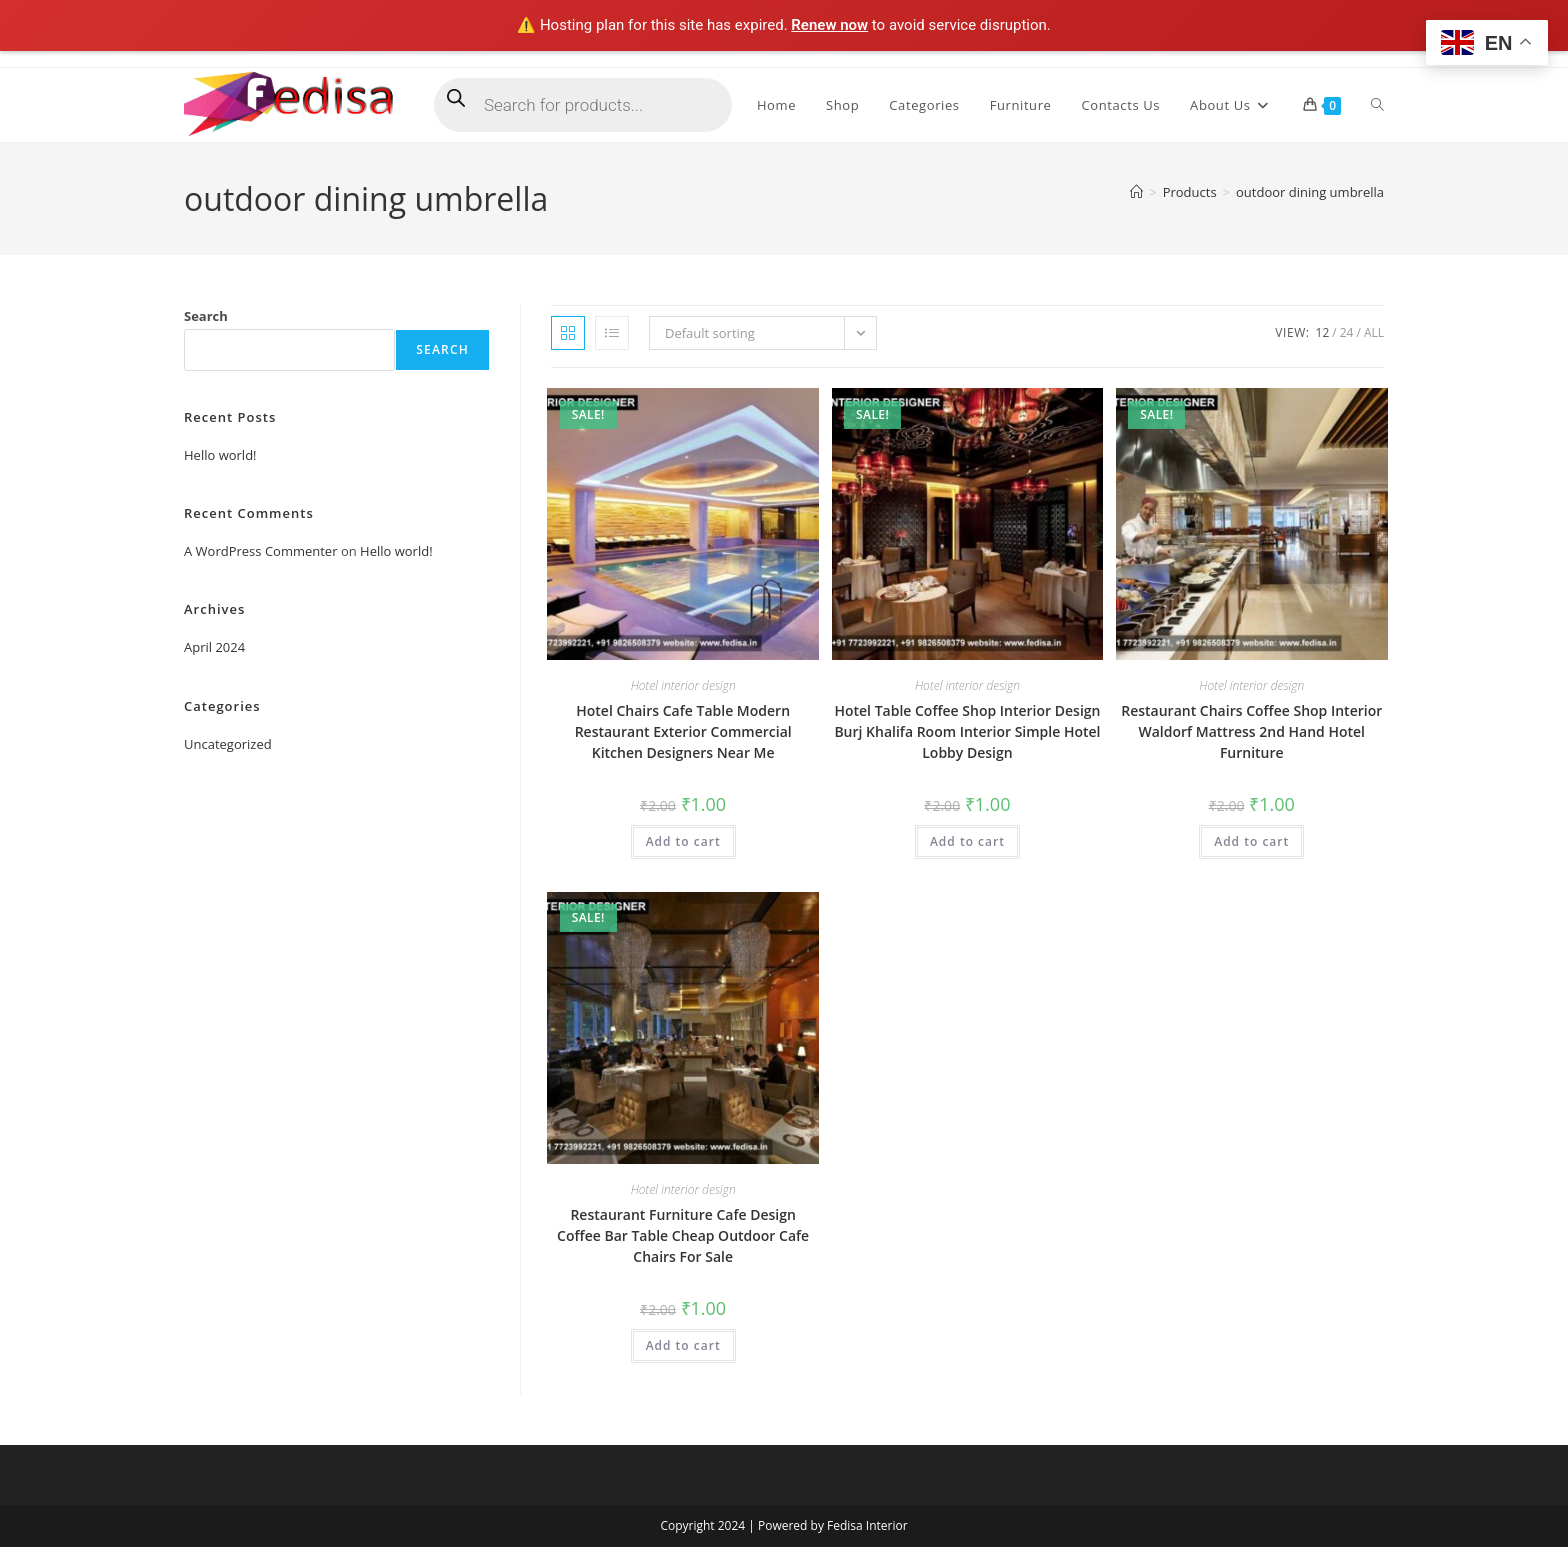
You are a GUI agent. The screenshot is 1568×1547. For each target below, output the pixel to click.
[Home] (1136, 192)
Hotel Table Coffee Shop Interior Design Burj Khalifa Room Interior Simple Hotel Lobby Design (967, 731)
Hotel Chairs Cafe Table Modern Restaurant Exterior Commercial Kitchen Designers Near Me (683, 731)
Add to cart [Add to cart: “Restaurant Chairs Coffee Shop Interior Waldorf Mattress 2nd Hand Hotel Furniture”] (1251, 841)
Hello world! (220, 455)
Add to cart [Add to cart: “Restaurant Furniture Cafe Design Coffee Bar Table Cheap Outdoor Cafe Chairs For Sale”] (683, 1345)
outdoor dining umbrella (1310, 192)
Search (206, 316)
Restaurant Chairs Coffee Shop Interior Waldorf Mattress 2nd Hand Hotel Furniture (1251, 731)
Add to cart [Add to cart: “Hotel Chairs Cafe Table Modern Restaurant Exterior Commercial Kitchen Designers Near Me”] (683, 841)
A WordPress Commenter (261, 551)
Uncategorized (228, 744)
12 (1323, 332)
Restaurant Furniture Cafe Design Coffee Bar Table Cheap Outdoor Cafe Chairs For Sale (683, 1235)
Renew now (829, 25)
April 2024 (214, 647)
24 (1347, 332)
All (1374, 332)
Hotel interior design (683, 685)
